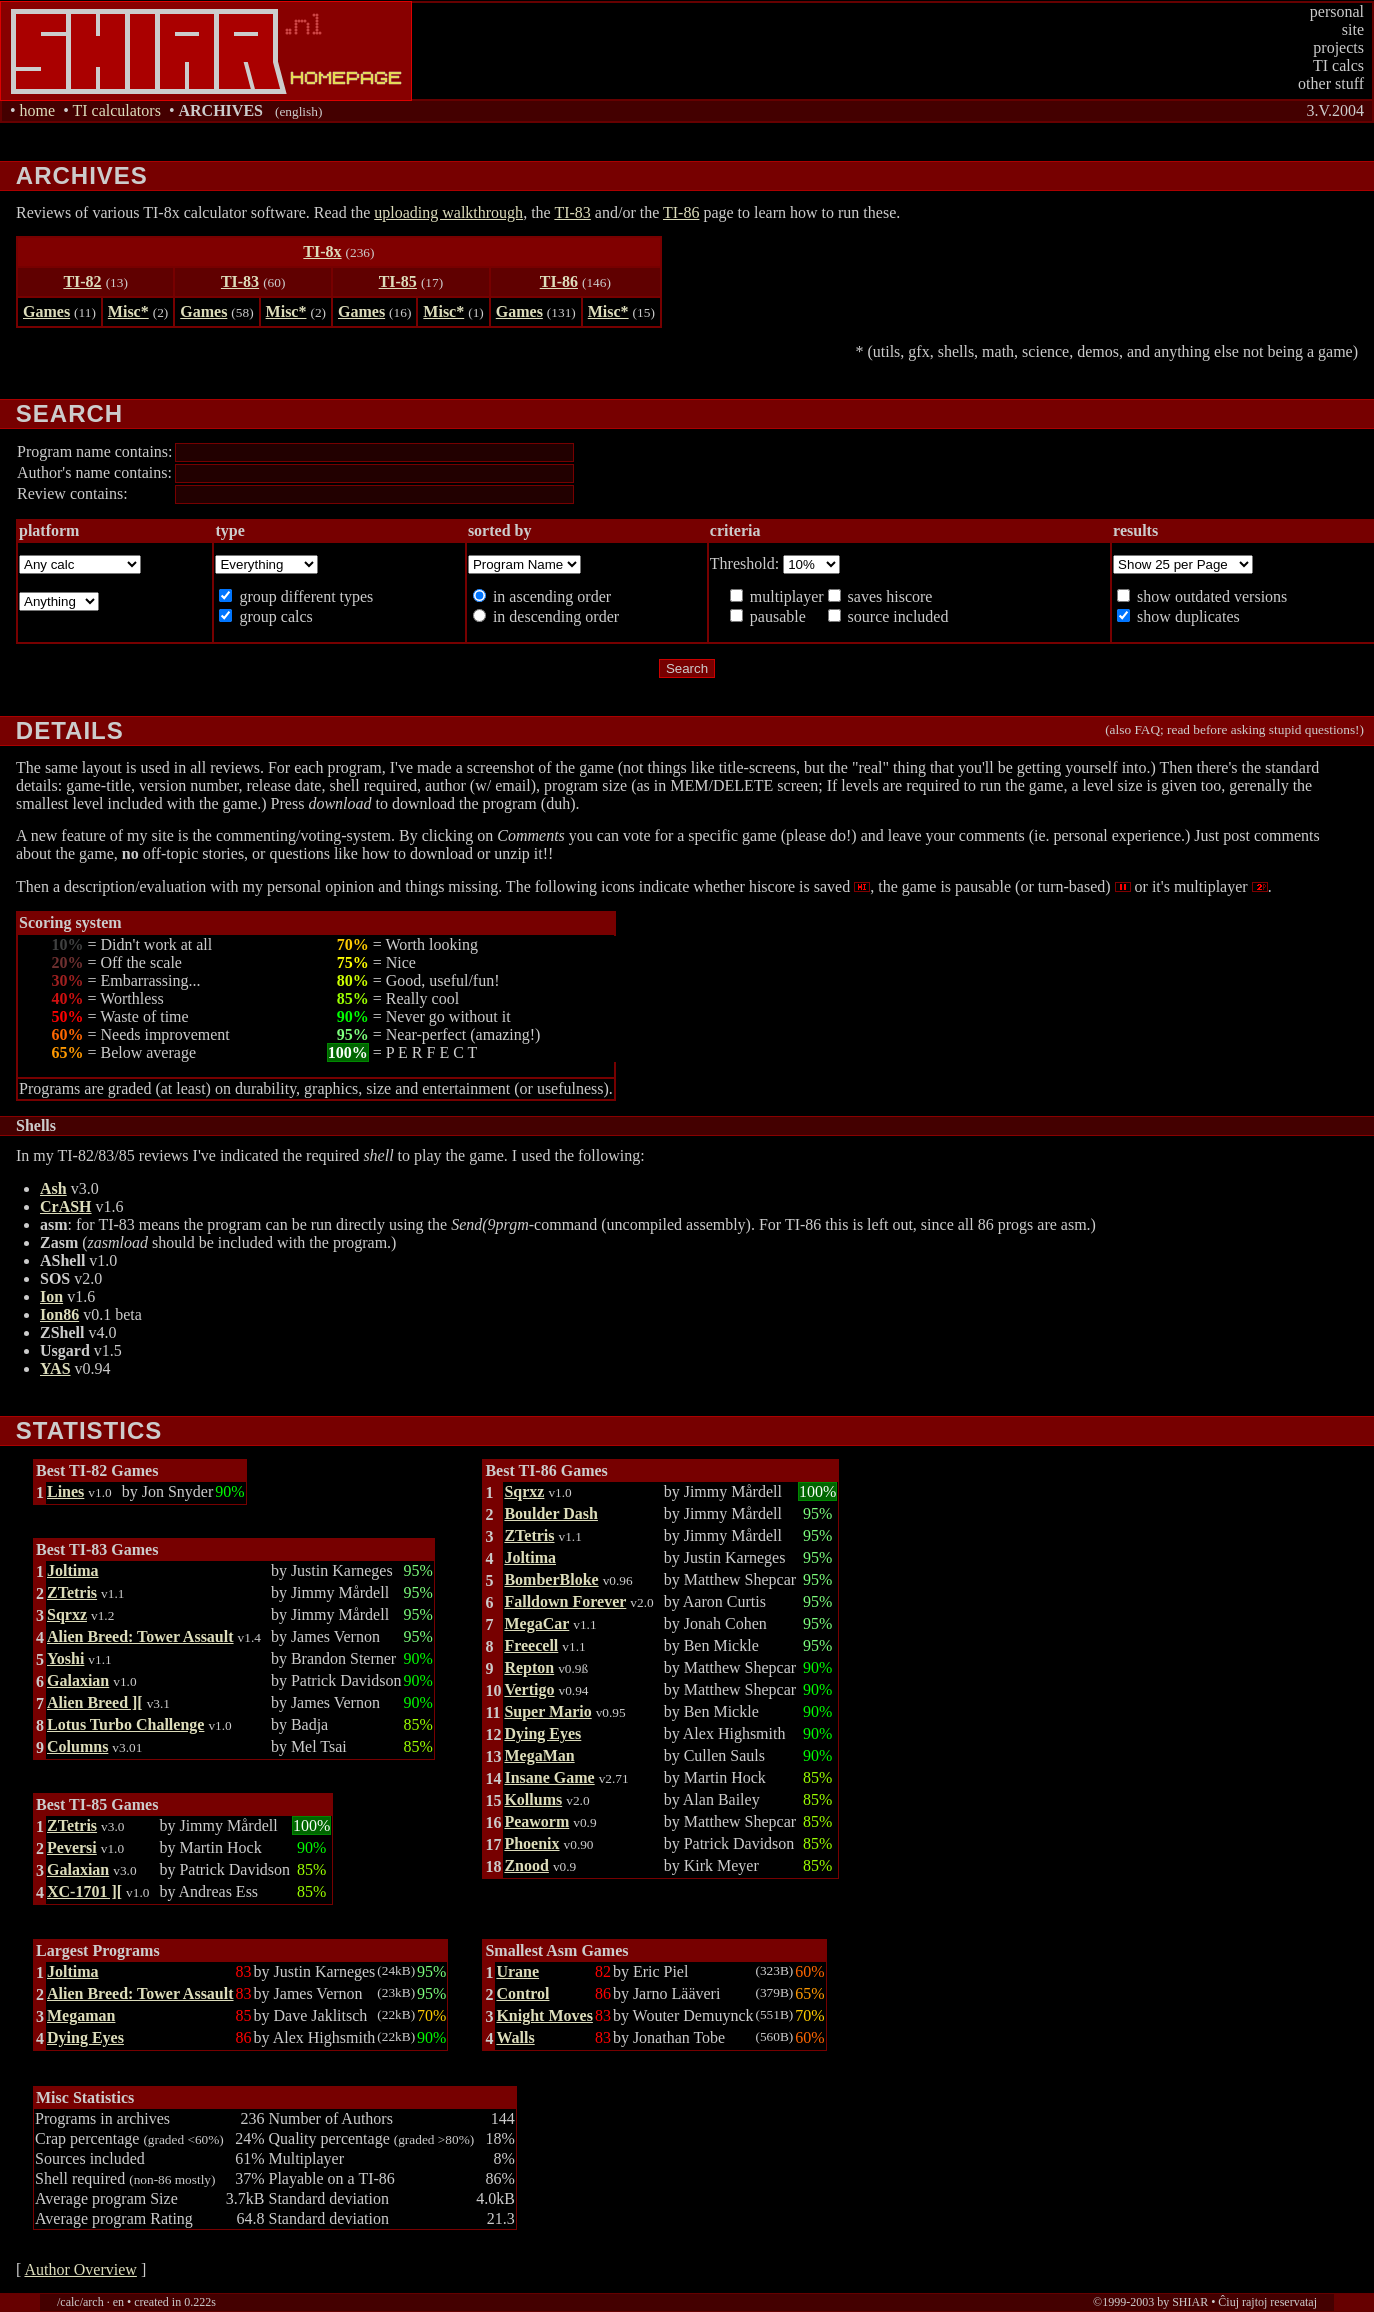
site (1353, 29)
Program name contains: (95, 451)
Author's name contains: (94, 472)
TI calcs (1338, 65)
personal (1337, 11)
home (38, 110)
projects (1338, 47)
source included (896, 616)
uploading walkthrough (448, 212)
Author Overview (80, 2269)
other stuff (1331, 83)
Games (46, 311)
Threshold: (746, 563)
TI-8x (322, 251)
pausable (776, 616)
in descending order (554, 616)
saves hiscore (888, 596)
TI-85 (398, 281)
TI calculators (116, 110)
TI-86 (681, 212)
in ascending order (550, 596)
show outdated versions (1210, 596)
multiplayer (785, 596)
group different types (304, 596)
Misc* (128, 311)
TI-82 (82, 281)
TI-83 (572, 212)
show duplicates (1186, 616)
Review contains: (72, 493)
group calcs (273, 616)
